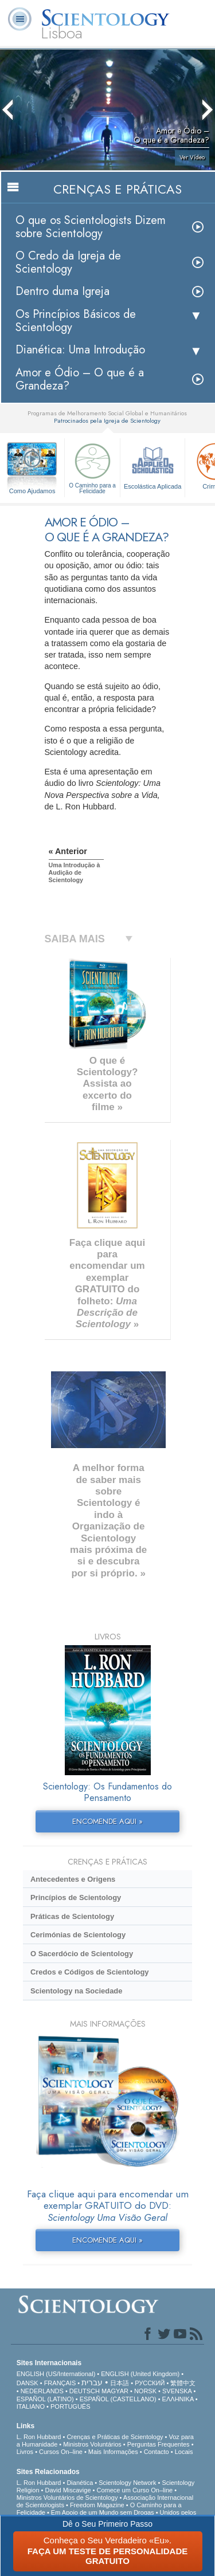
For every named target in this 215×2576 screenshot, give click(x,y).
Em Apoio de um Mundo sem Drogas (102, 2512)
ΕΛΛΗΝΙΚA (178, 2399)
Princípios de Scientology (75, 1897)
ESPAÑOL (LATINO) (45, 2399)
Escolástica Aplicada (152, 465)
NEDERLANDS (42, 2391)
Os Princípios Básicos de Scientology (75, 321)
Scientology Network (127, 2482)
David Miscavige (68, 2490)
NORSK (145, 2391)
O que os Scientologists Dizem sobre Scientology (90, 227)
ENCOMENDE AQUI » (107, 1821)
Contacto (156, 2451)
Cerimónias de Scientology (78, 1934)
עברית (92, 2382)
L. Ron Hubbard (39, 2436)
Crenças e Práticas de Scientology (115, 2436)
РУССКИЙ (150, 2383)
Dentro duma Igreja (62, 291)
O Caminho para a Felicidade (92, 467)
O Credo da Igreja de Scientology (68, 262)
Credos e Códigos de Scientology (89, 1972)
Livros (25, 2451)
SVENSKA (176, 2391)
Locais (184, 2451)
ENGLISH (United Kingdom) (140, 2373)
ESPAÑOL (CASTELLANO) (118, 2399)
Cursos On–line (61, 2451)
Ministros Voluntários (92, 2444)
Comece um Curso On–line (135, 2490)
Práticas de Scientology (72, 1916)
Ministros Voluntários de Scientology (67, 2497)
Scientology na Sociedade (76, 1991)
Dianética (80, 2482)
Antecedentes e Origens (72, 1879)
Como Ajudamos (32, 490)
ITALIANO (31, 2406)
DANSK (27, 2383)
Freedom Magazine (97, 2505)
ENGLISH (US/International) (56, 2373)
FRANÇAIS (60, 2383)
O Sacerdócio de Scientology (81, 1953)
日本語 (119, 2383)
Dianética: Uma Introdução (80, 349)
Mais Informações (113, 2451)
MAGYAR (114, 2391)
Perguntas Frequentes (158, 2444)
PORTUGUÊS (70, 2406)
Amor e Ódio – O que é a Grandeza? (79, 379)
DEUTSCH (84, 2391)
